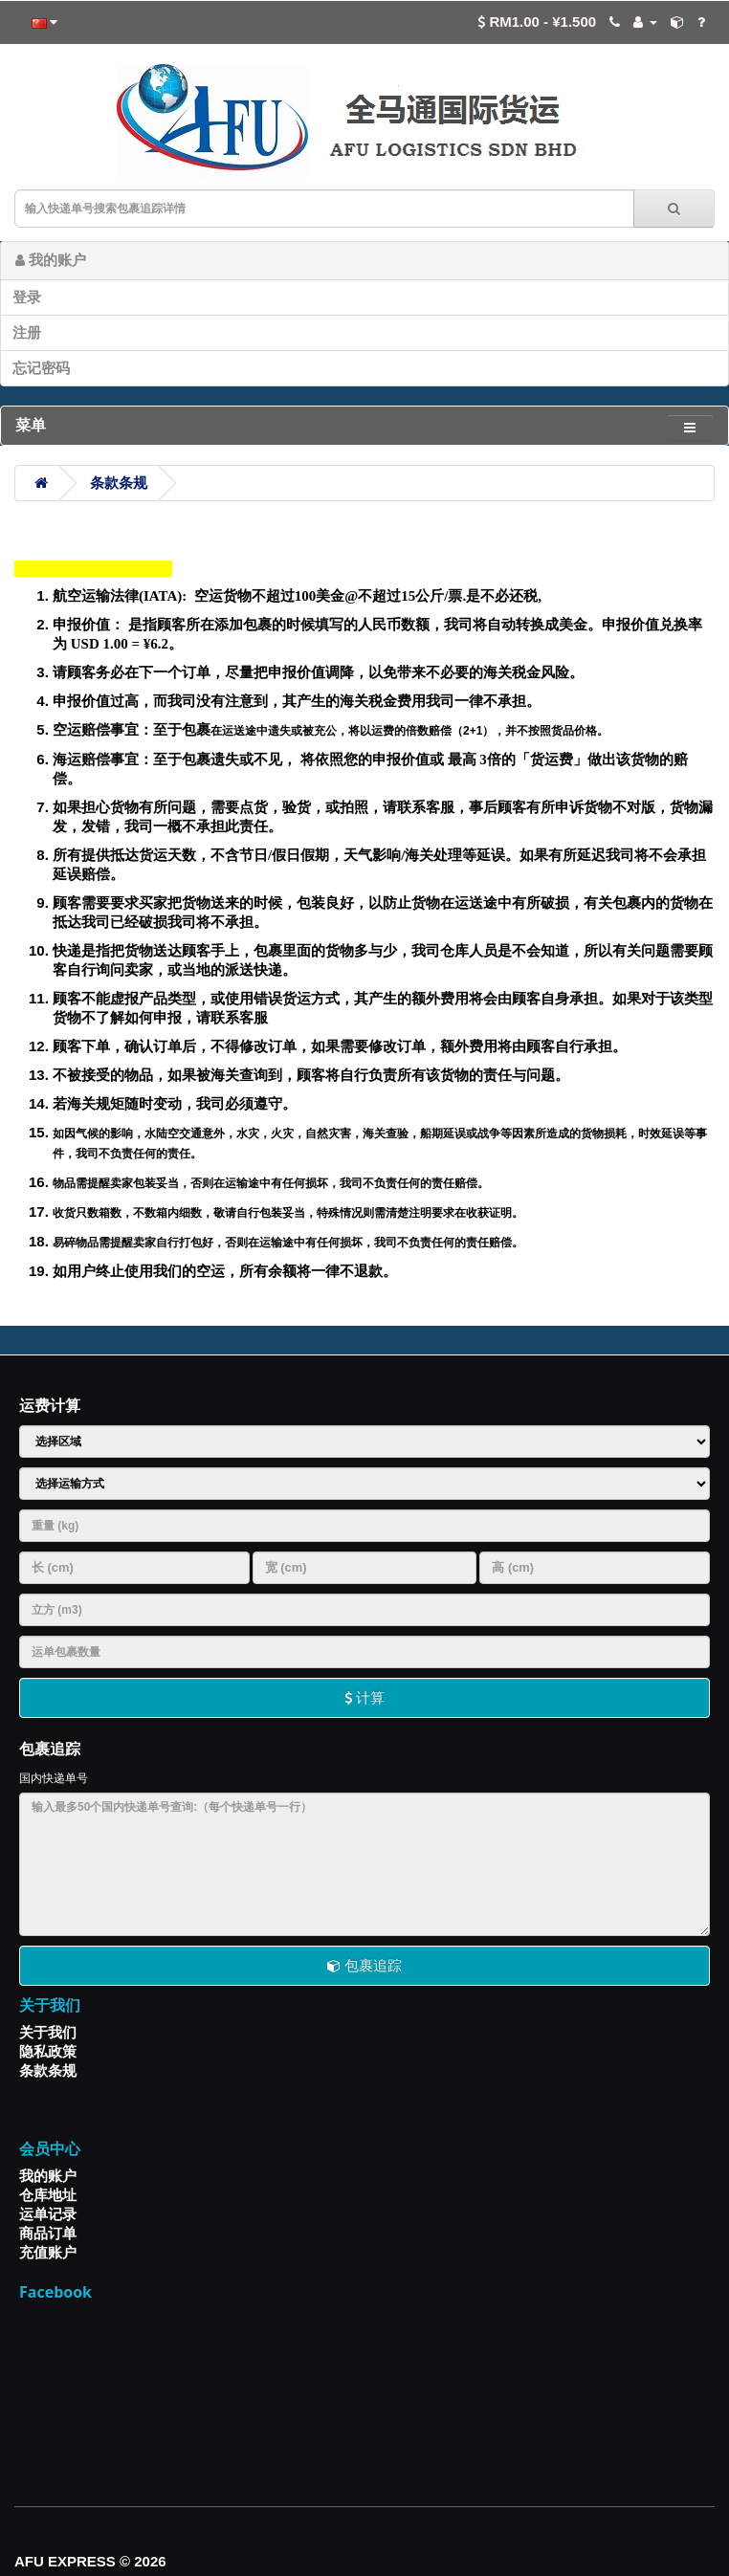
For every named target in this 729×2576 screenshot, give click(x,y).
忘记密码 (41, 368)
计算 (364, 1697)
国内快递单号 (53, 1778)
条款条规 (118, 482)
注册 (26, 332)
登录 (26, 297)
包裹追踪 (364, 1965)
